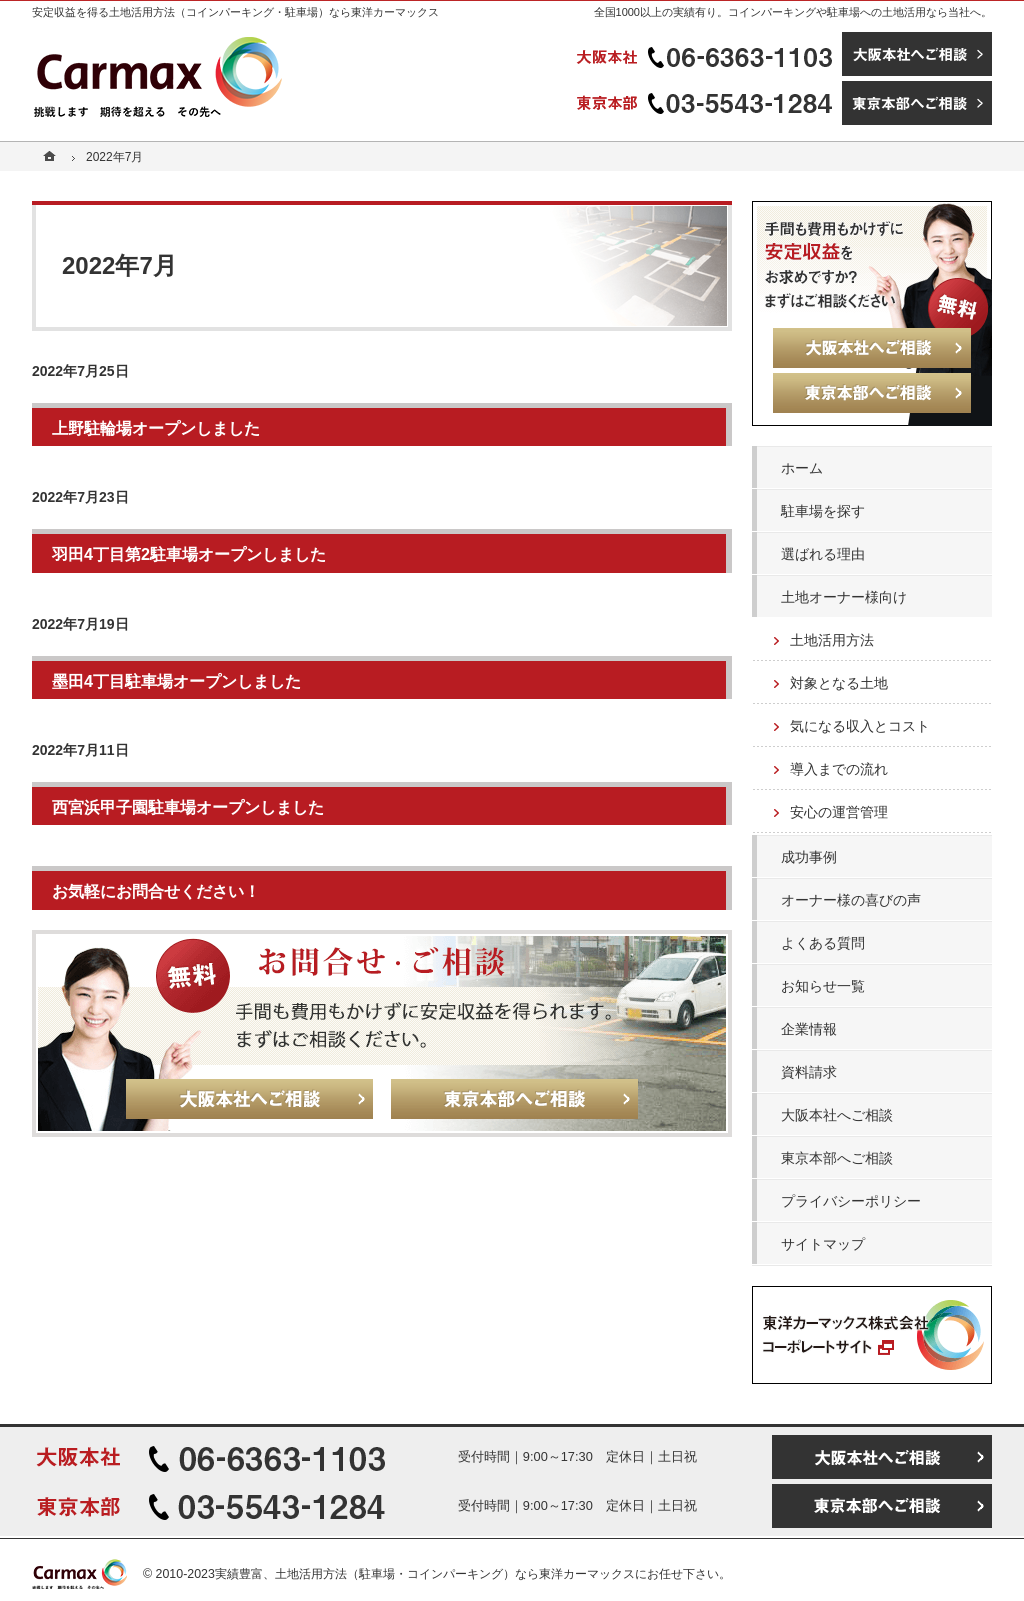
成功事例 (809, 857)
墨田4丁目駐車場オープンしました (176, 681)
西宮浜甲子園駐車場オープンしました (188, 807)
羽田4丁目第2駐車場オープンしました (189, 554)
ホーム (802, 468)
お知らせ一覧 (823, 986)
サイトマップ (823, 1244)
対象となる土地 (839, 683)
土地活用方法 (832, 640)
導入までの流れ (839, 769)
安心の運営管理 (839, 812)
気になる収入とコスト (860, 726)
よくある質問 (823, 943)
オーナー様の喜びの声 (851, 900)
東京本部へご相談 (837, 1158)
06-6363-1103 (707, 54)
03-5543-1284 (707, 103)
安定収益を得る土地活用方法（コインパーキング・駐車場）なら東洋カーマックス (235, 12)
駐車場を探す (823, 511)
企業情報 (809, 1029)
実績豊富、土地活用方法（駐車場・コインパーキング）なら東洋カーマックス (425, 1574)
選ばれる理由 (823, 554)
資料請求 (809, 1072)
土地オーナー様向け (844, 597)
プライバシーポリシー (851, 1201)
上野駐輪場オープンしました (156, 428)
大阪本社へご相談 (837, 1115)
